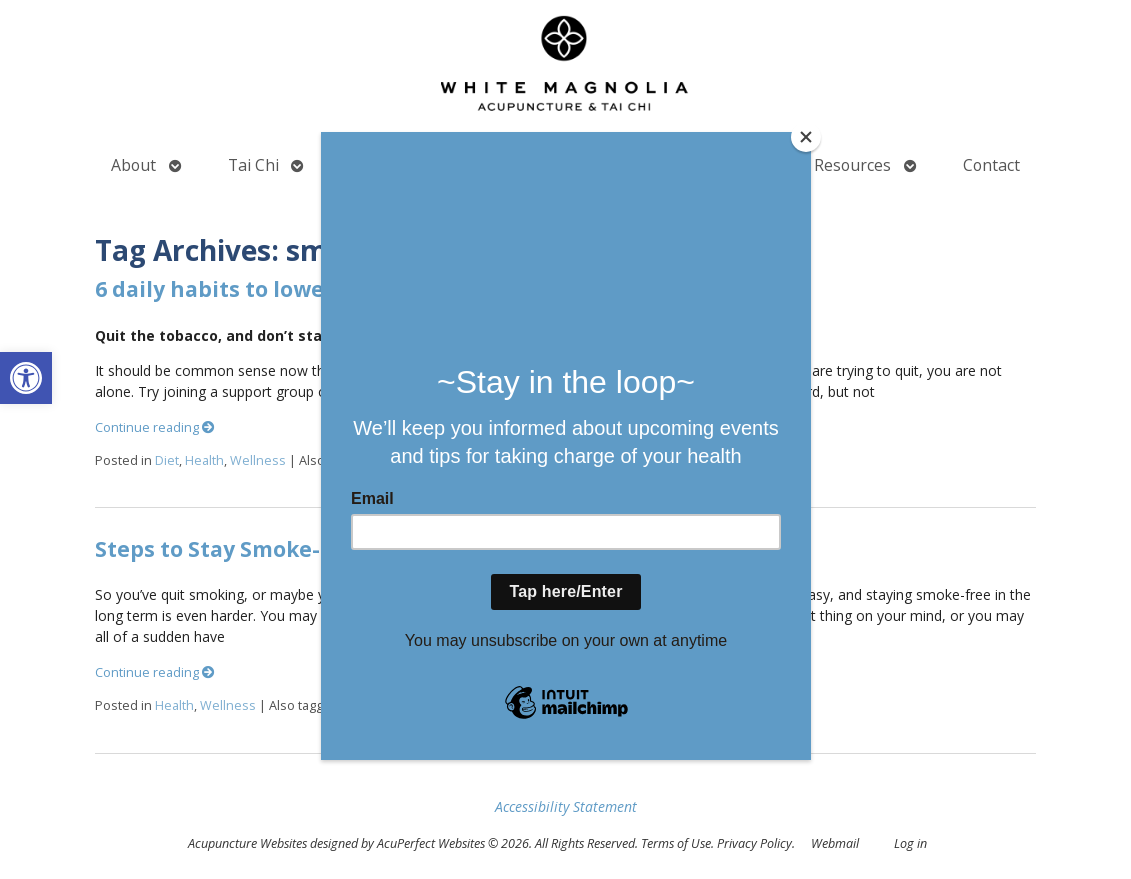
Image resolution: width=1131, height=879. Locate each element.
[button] (26, 378)
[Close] (806, 137)
